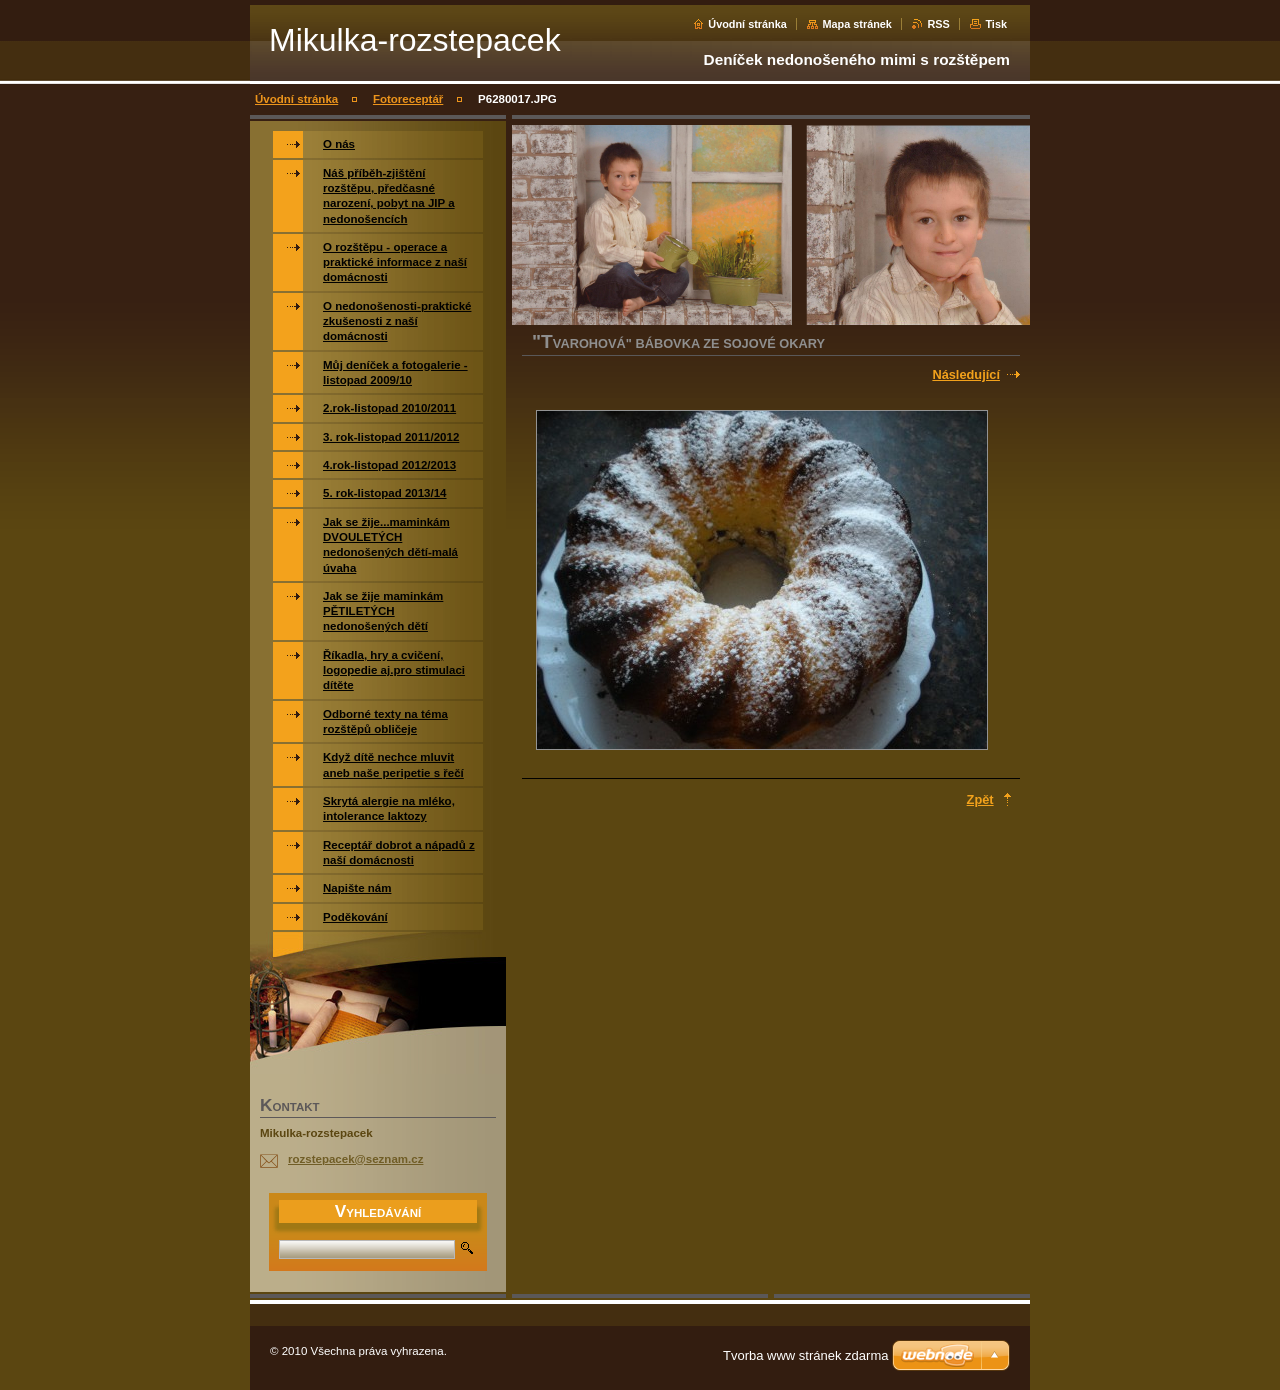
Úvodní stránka (747, 24)
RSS (938, 24)
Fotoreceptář (408, 99)
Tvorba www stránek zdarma (805, 1355)
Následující (966, 374)
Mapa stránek (857, 24)
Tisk (996, 24)
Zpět (980, 799)
